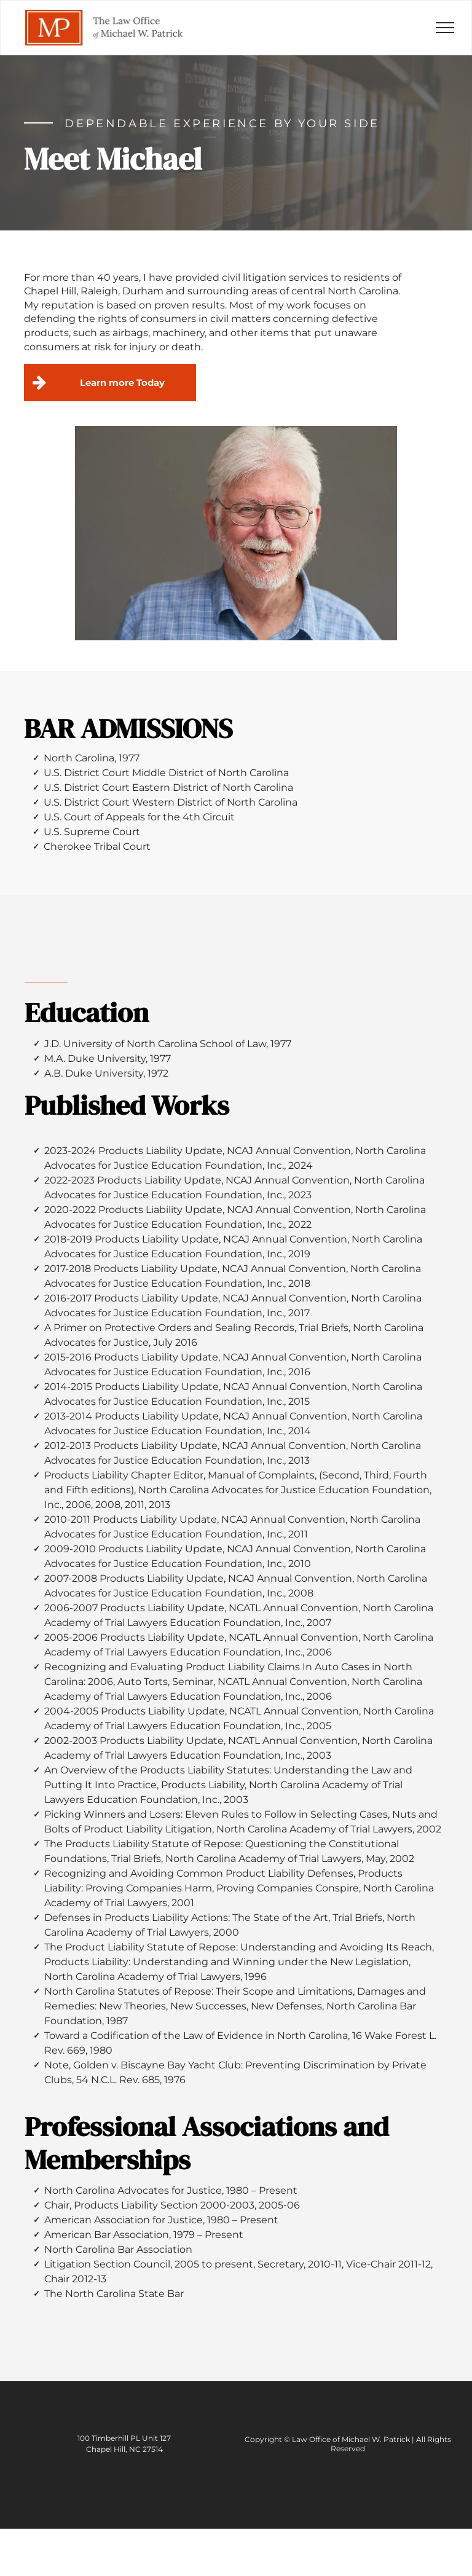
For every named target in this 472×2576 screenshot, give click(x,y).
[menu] (445, 28)
